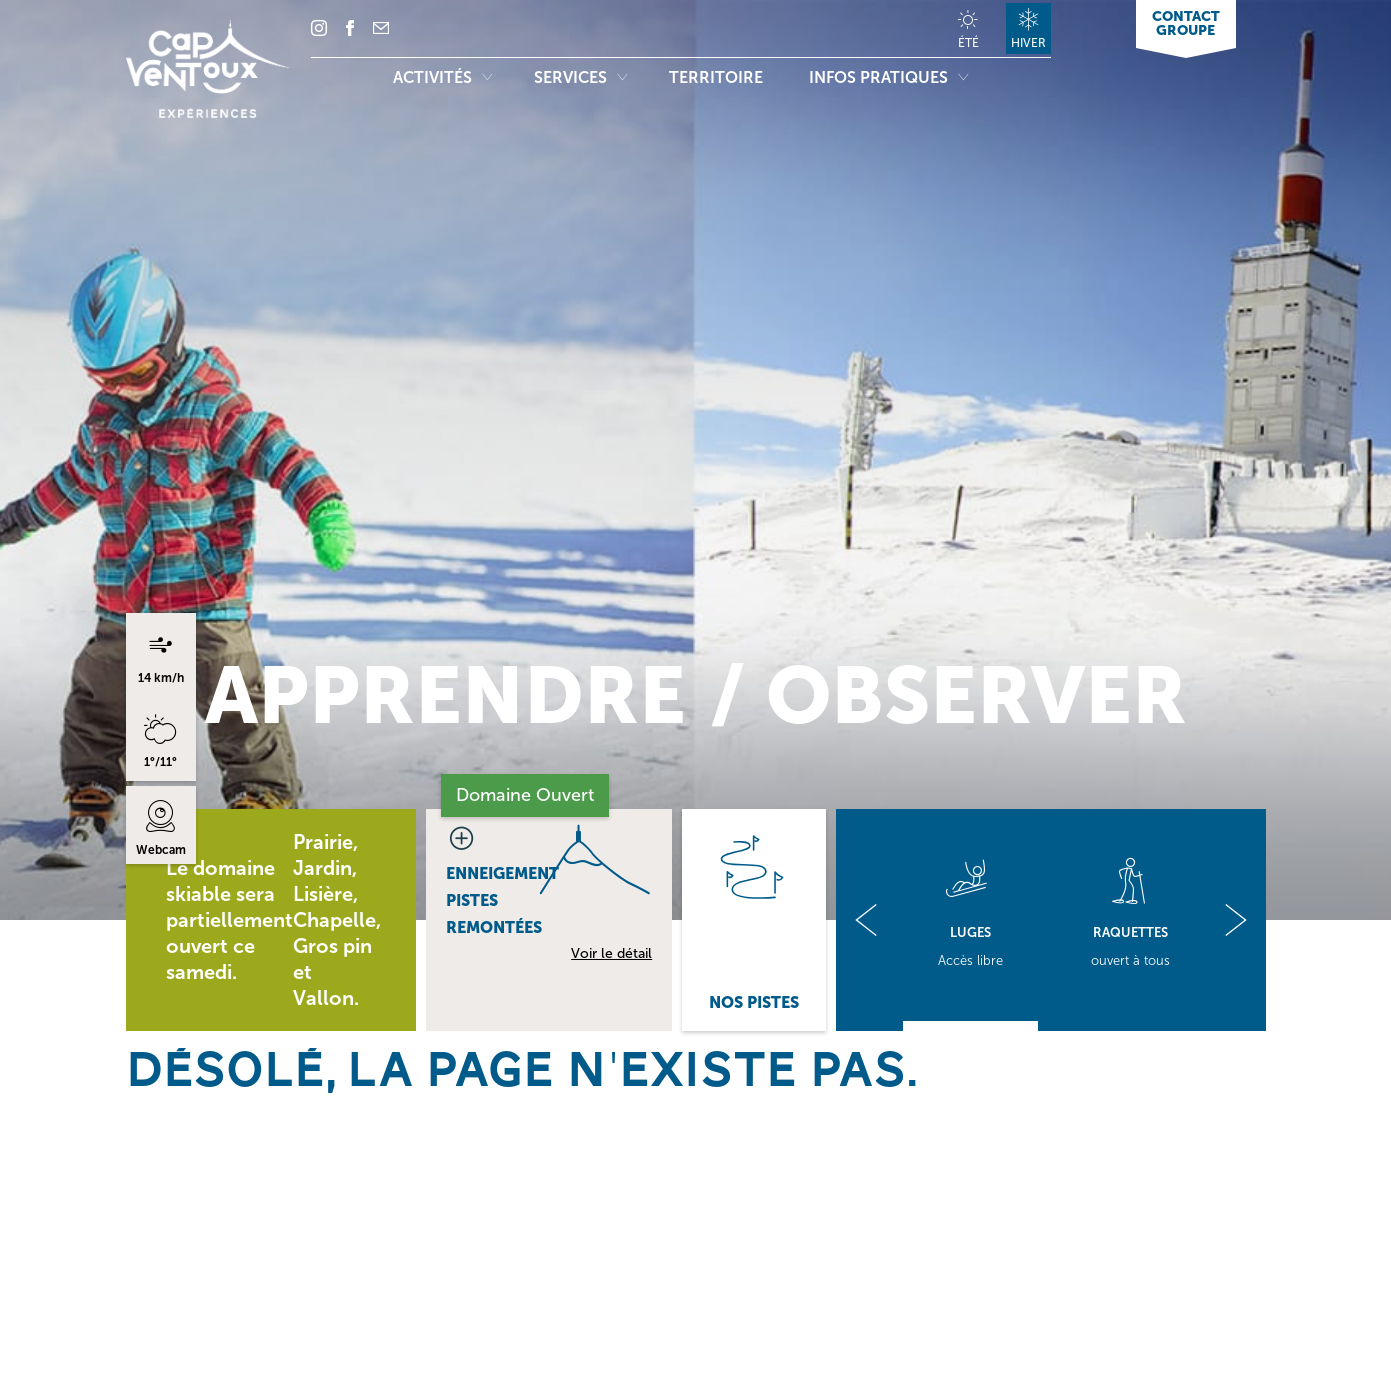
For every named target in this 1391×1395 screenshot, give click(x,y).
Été (968, 42)
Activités (442, 77)
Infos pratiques (888, 77)
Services (580, 77)
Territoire (718, 77)
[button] (866, 920)
